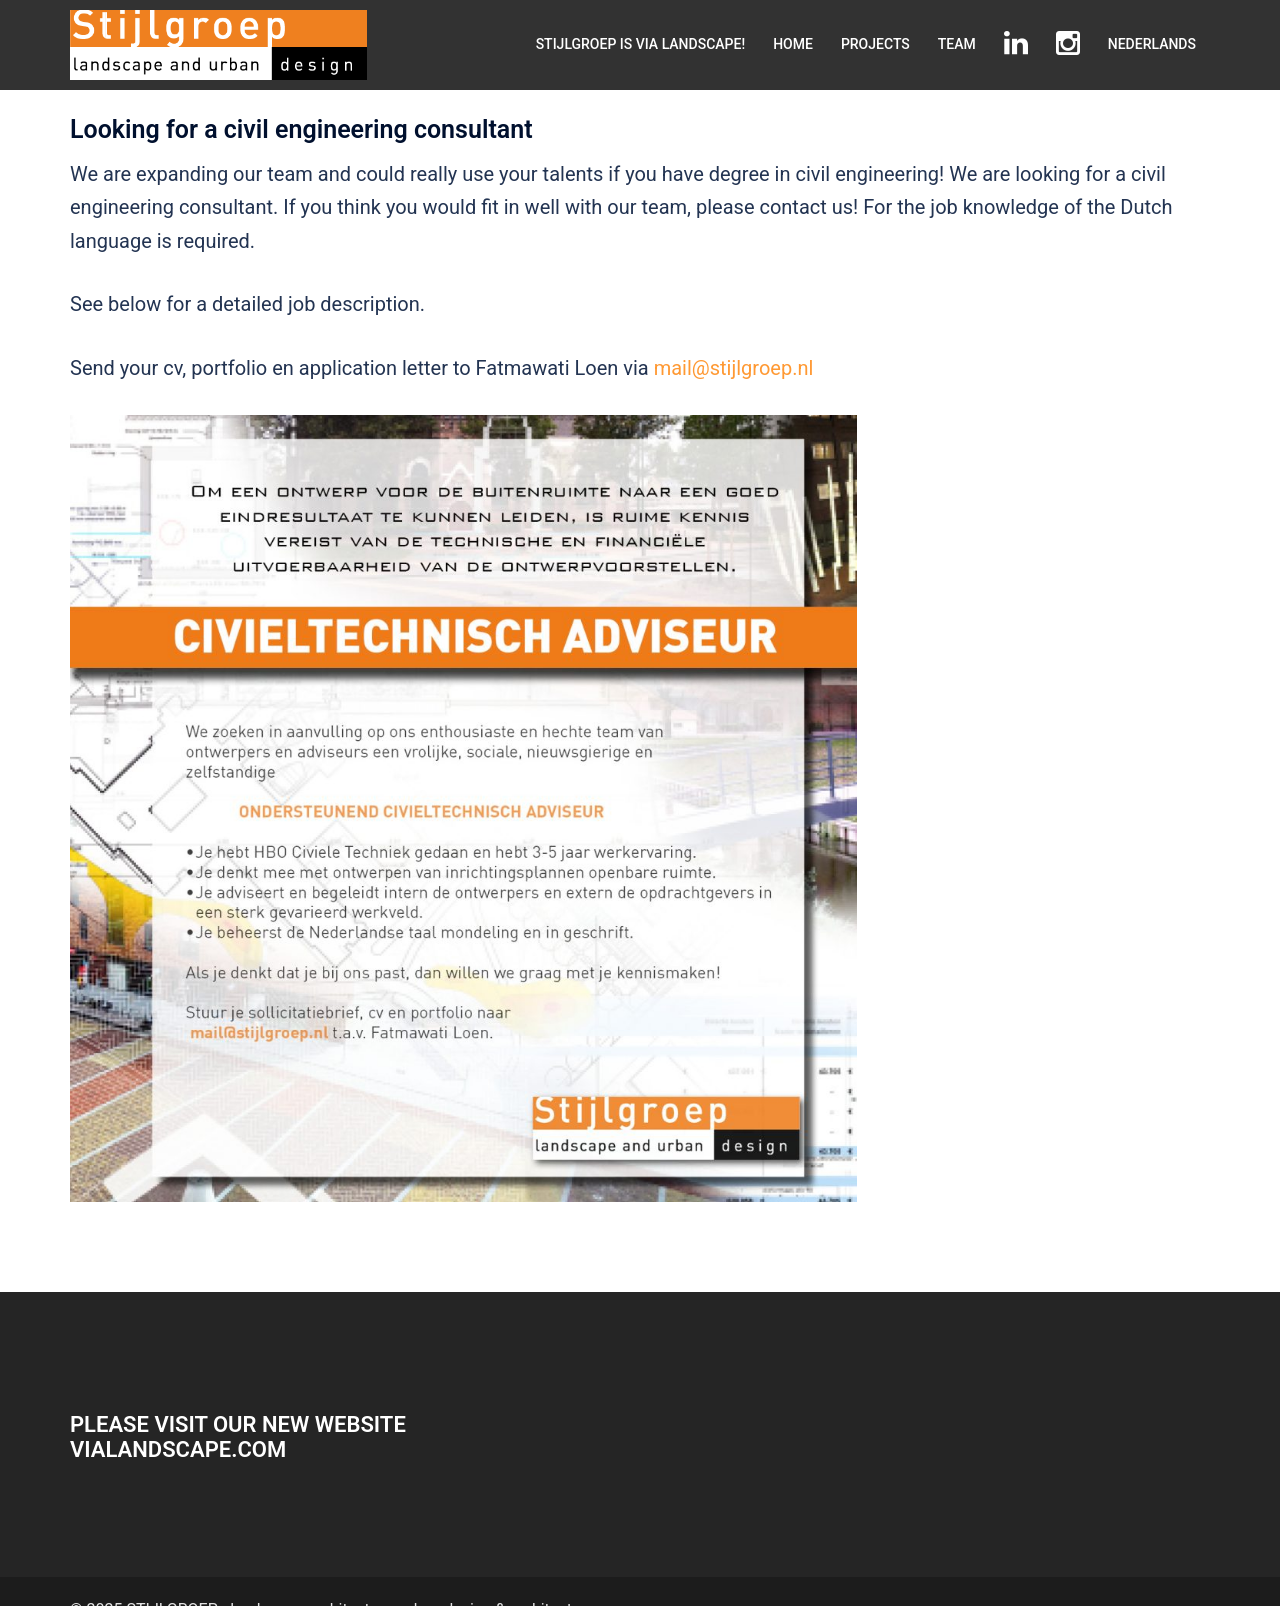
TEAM (957, 44)
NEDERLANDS (1152, 44)
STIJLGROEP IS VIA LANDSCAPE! (641, 44)
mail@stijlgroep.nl (734, 368)
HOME (793, 44)
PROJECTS (875, 44)
